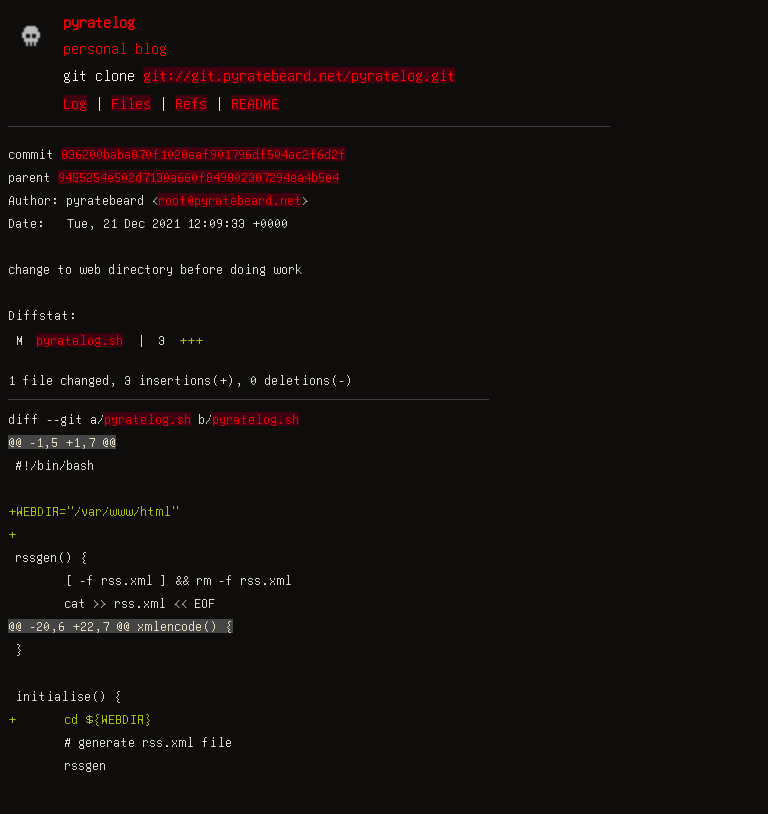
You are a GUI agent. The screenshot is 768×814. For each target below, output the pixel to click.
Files (131, 103)
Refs (191, 103)
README (255, 103)
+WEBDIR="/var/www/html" (93, 511)
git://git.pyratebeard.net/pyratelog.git (299, 75)
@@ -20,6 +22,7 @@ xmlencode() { (120, 626)
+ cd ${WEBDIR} (80, 719)
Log (75, 103)
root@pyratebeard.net (230, 200)
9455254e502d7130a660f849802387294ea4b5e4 (198, 177)
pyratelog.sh (79, 340)
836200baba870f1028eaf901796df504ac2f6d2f (203, 154)
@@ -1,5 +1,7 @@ (62, 442)
